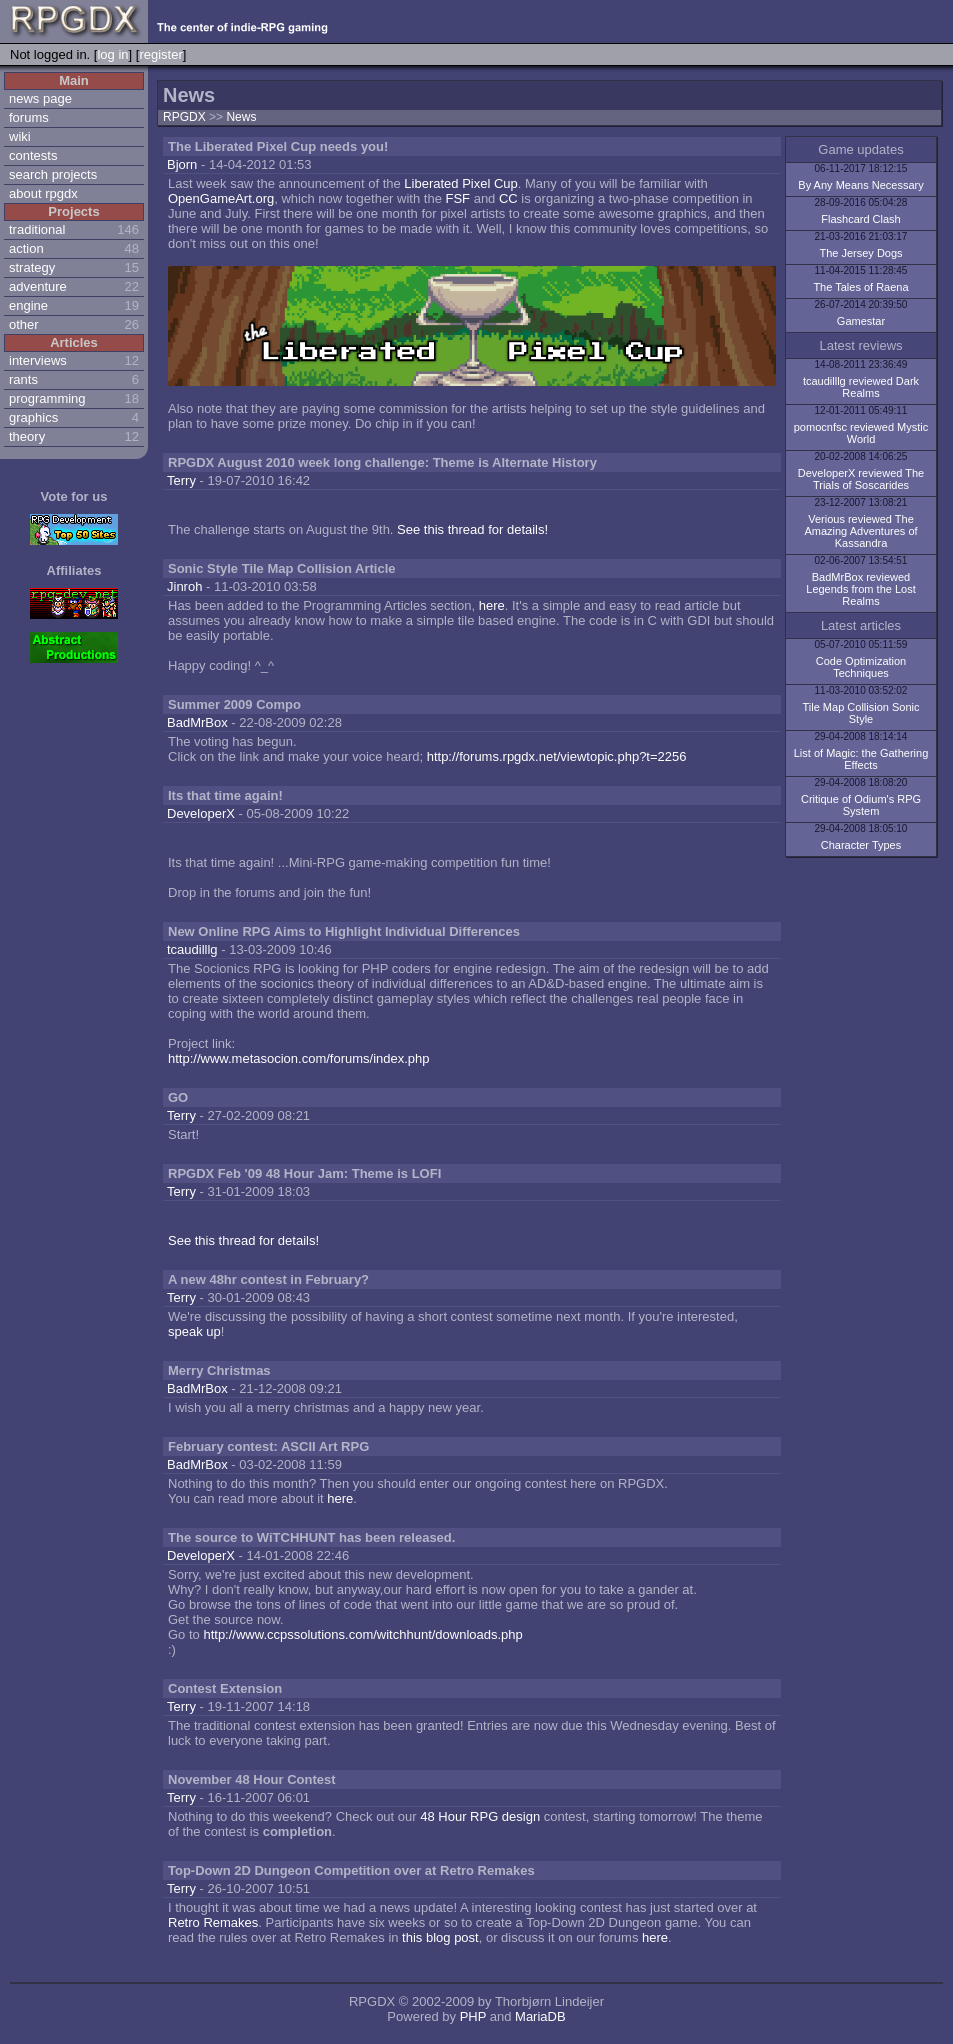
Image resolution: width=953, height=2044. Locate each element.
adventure (38, 286)
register (160, 54)
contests (33, 155)
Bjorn (182, 164)
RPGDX (184, 117)
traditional (37, 229)
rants (23, 379)
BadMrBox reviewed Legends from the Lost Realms (860, 589)
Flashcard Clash (860, 219)
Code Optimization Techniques (861, 667)
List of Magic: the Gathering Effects (861, 759)
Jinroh (184, 586)
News (241, 117)
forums (29, 117)
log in (112, 54)
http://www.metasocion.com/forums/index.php (299, 1058)
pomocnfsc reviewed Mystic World (861, 433)
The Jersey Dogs (860, 253)
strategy (32, 267)
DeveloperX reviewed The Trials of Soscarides (861, 479)
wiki (20, 136)
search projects (53, 174)
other (24, 324)
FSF (457, 198)
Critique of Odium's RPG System (861, 805)
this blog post (440, 1937)
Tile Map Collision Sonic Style (861, 713)
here (492, 605)
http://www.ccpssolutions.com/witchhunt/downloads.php (362, 1634)
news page (40, 98)
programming (47, 398)
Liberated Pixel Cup (460, 183)
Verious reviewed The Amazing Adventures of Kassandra (860, 531)
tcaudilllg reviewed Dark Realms (861, 387)
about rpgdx (43, 193)
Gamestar (861, 321)
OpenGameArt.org (221, 198)
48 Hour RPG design (480, 1816)
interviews (38, 360)
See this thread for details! (472, 529)
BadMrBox (197, 722)
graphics (33, 417)
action (26, 248)
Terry (181, 480)
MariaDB (540, 2016)
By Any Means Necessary (860, 185)
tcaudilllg (192, 949)
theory (27, 436)
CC (508, 198)
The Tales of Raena (860, 287)
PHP (473, 2016)
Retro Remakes (213, 1922)
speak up (194, 1331)
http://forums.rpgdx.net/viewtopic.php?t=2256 (557, 756)
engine (28, 305)
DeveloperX (201, 813)
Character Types (861, 845)
